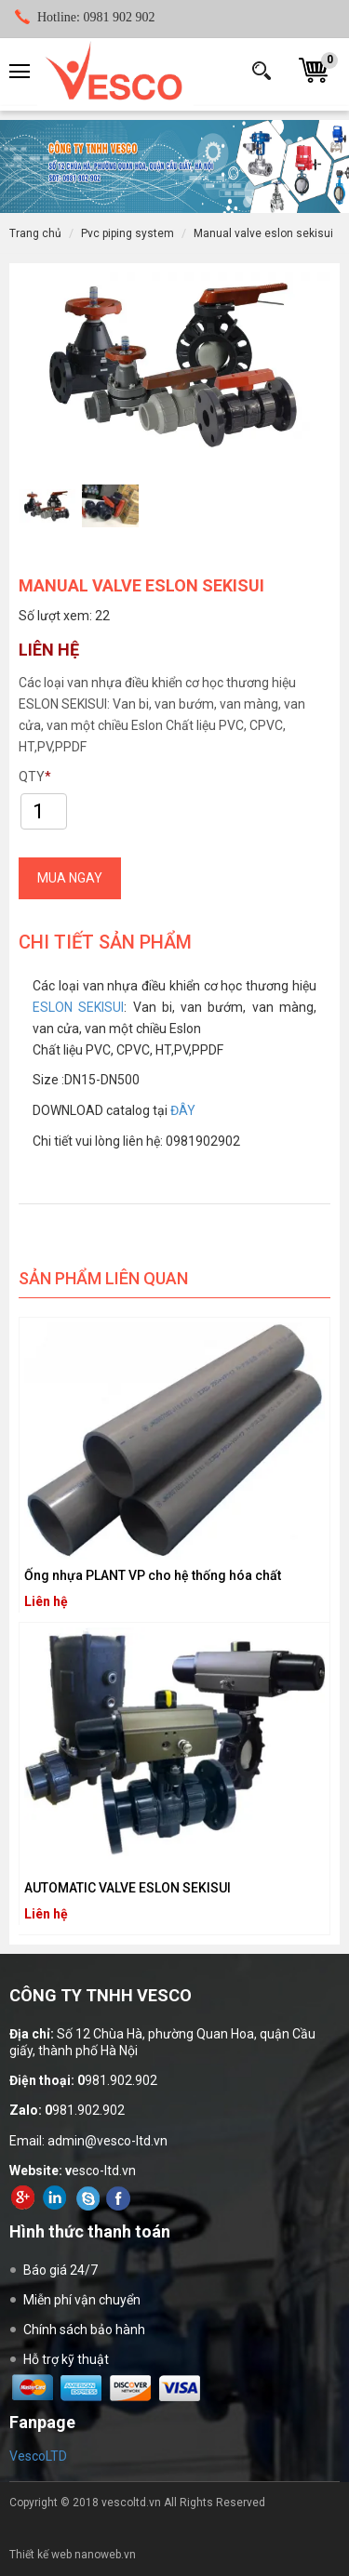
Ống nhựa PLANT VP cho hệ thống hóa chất (152, 1575)
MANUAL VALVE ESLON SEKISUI (263, 233)
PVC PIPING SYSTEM (127, 233)
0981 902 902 (95, 17)
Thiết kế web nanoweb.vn (72, 2554)
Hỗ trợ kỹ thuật (66, 2359)
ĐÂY (182, 1110)
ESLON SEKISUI (78, 1007)
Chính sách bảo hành (84, 2329)
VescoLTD (38, 2456)
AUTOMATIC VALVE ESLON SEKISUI (127, 1887)
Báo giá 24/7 (60, 2270)
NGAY (69, 877)
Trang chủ (35, 233)
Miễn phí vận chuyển (82, 2299)
